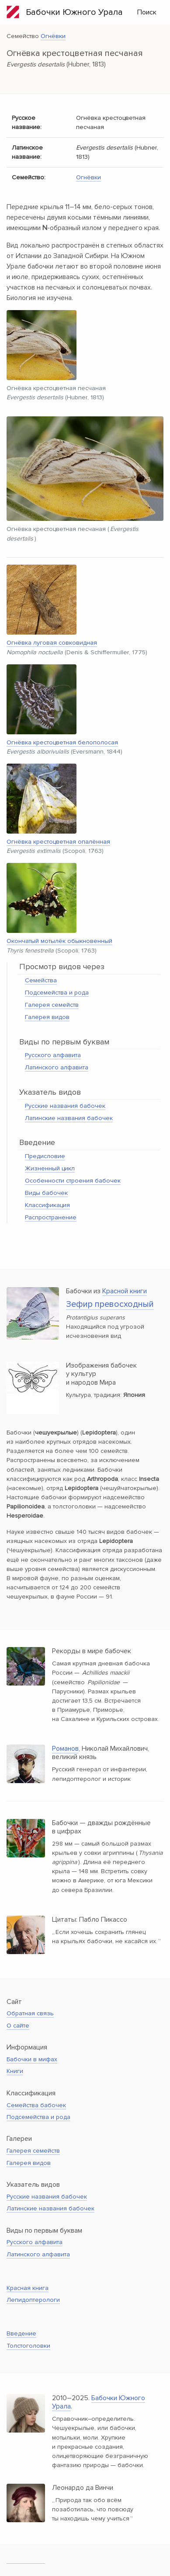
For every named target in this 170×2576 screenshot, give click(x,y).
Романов (65, 1748)
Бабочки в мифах (32, 2059)
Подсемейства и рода (57, 992)
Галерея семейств (52, 1005)
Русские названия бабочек (65, 1106)
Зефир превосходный (110, 1304)
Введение (21, 2333)
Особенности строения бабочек (73, 1180)
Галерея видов (47, 1017)
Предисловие (45, 1156)
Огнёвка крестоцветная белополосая (62, 742)
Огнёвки (53, 36)
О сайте (18, 2025)
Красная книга (28, 2288)
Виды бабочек (46, 1193)
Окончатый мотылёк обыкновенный (59, 941)
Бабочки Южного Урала (65, 12)
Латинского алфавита (56, 1067)
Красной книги (124, 1291)
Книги (15, 2071)
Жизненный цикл (50, 1168)
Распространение (50, 1217)
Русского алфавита (53, 1055)
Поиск (146, 12)
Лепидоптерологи (33, 2300)
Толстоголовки (28, 2345)
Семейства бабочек (36, 2105)
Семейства (41, 980)
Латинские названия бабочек (69, 1118)
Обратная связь (30, 2013)
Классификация (47, 1205)
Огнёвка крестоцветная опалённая (58, 841)
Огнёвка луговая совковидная (52, 642)
